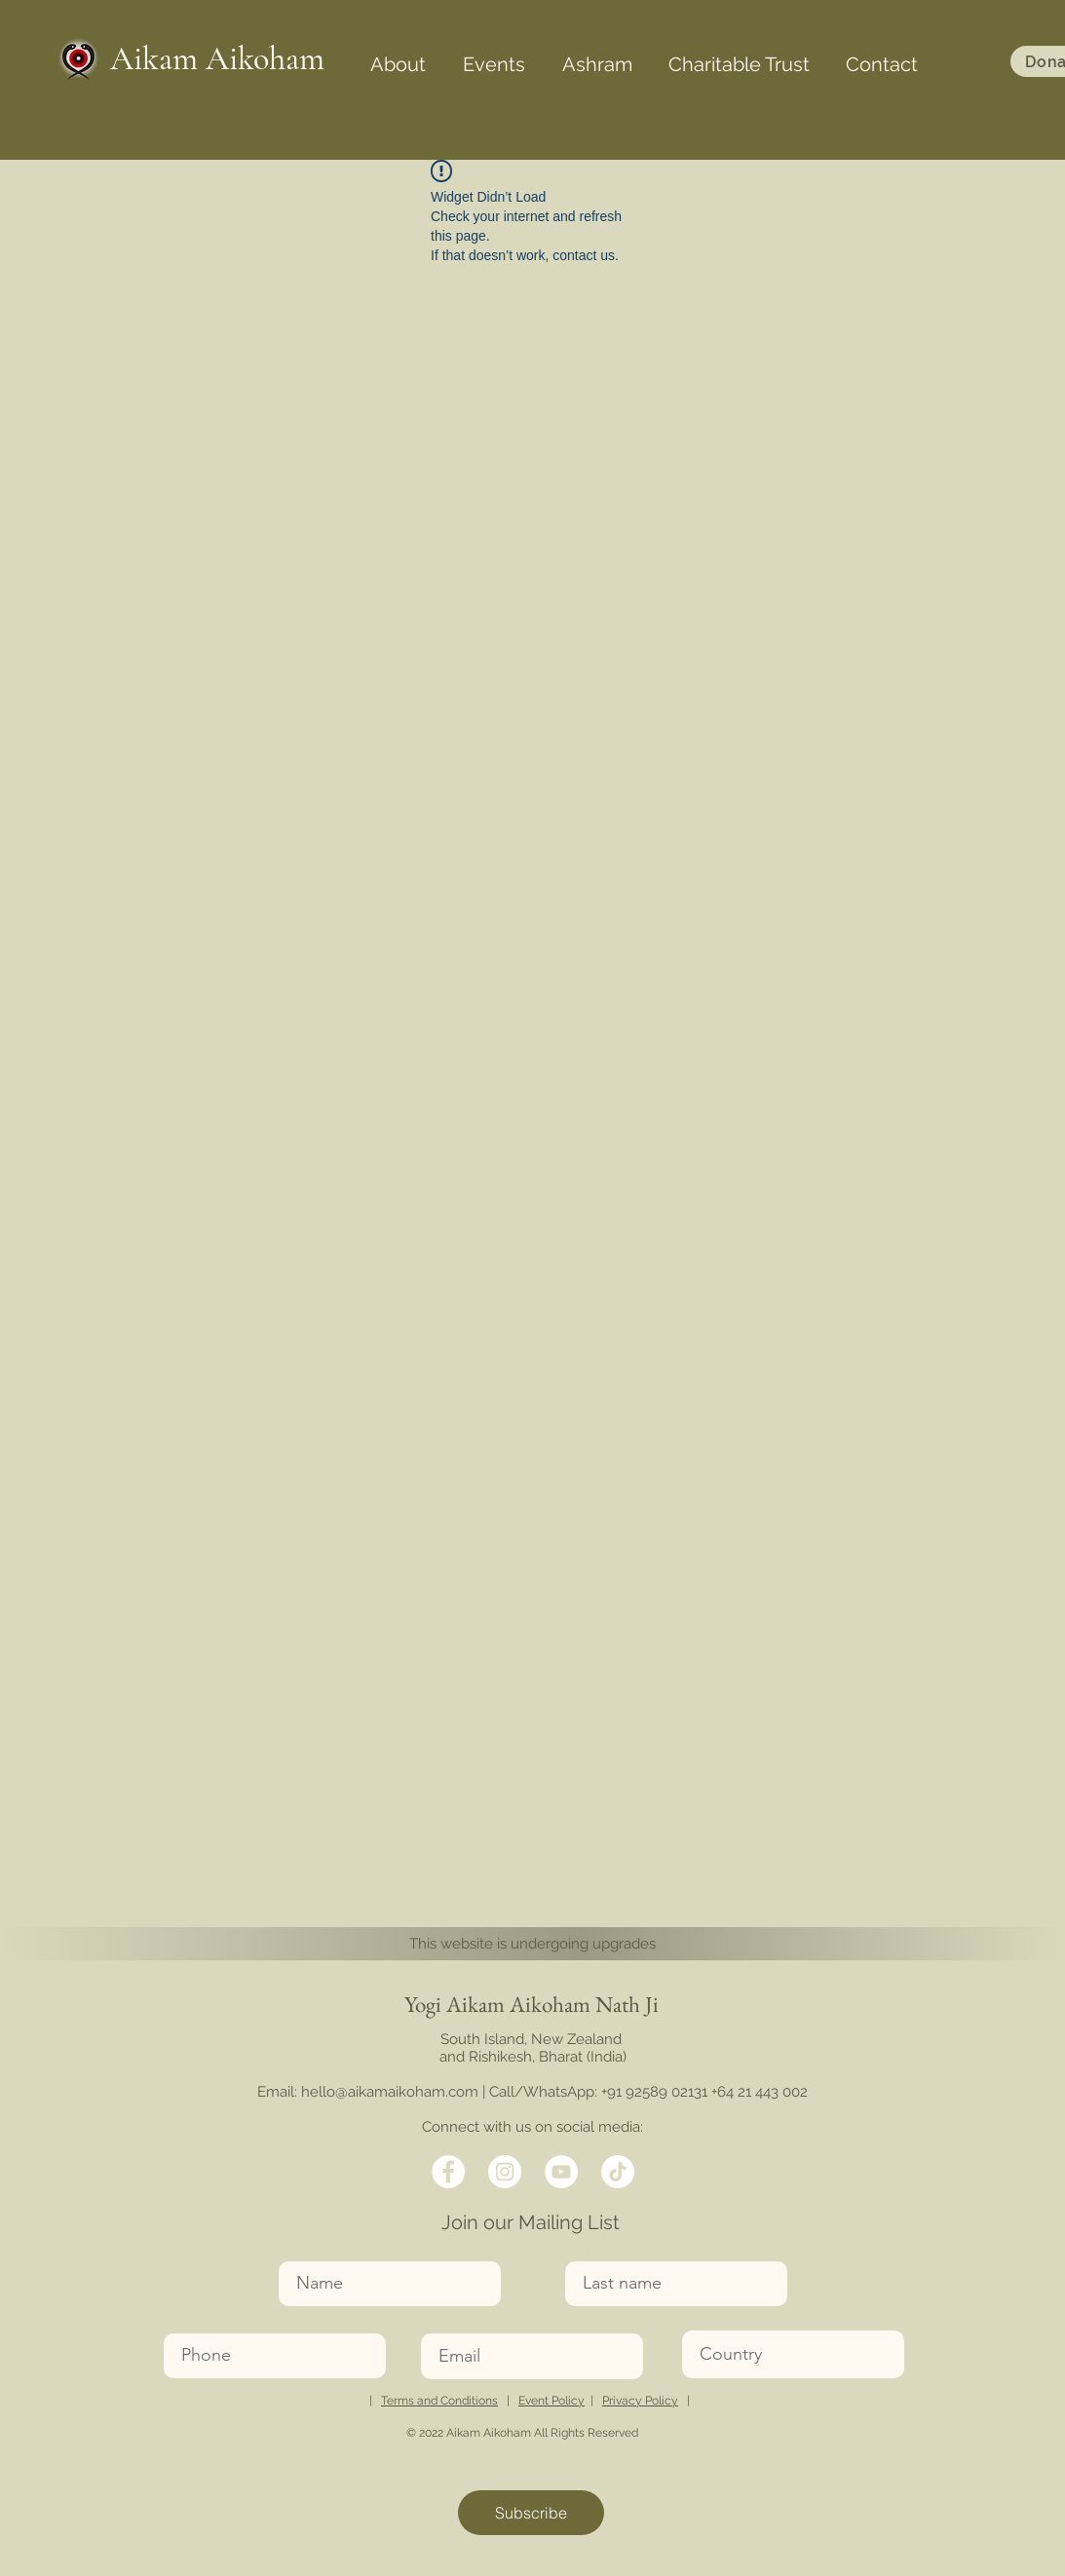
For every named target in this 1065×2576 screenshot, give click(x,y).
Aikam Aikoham (217, 59)
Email (439, 2321)
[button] (398, 55)
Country (708, 2318)
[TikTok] (617, 2171)
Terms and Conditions (439, 2400)
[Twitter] (504, 2171)
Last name (598, 2249)
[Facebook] (448, 2171)
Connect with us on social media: (532, 2127)
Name (299, 2249)
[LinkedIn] (561, 2171)
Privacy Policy (640, 2400)
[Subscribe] (531, 2512)
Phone (184, 2321)
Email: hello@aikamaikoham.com (367, 2092)
